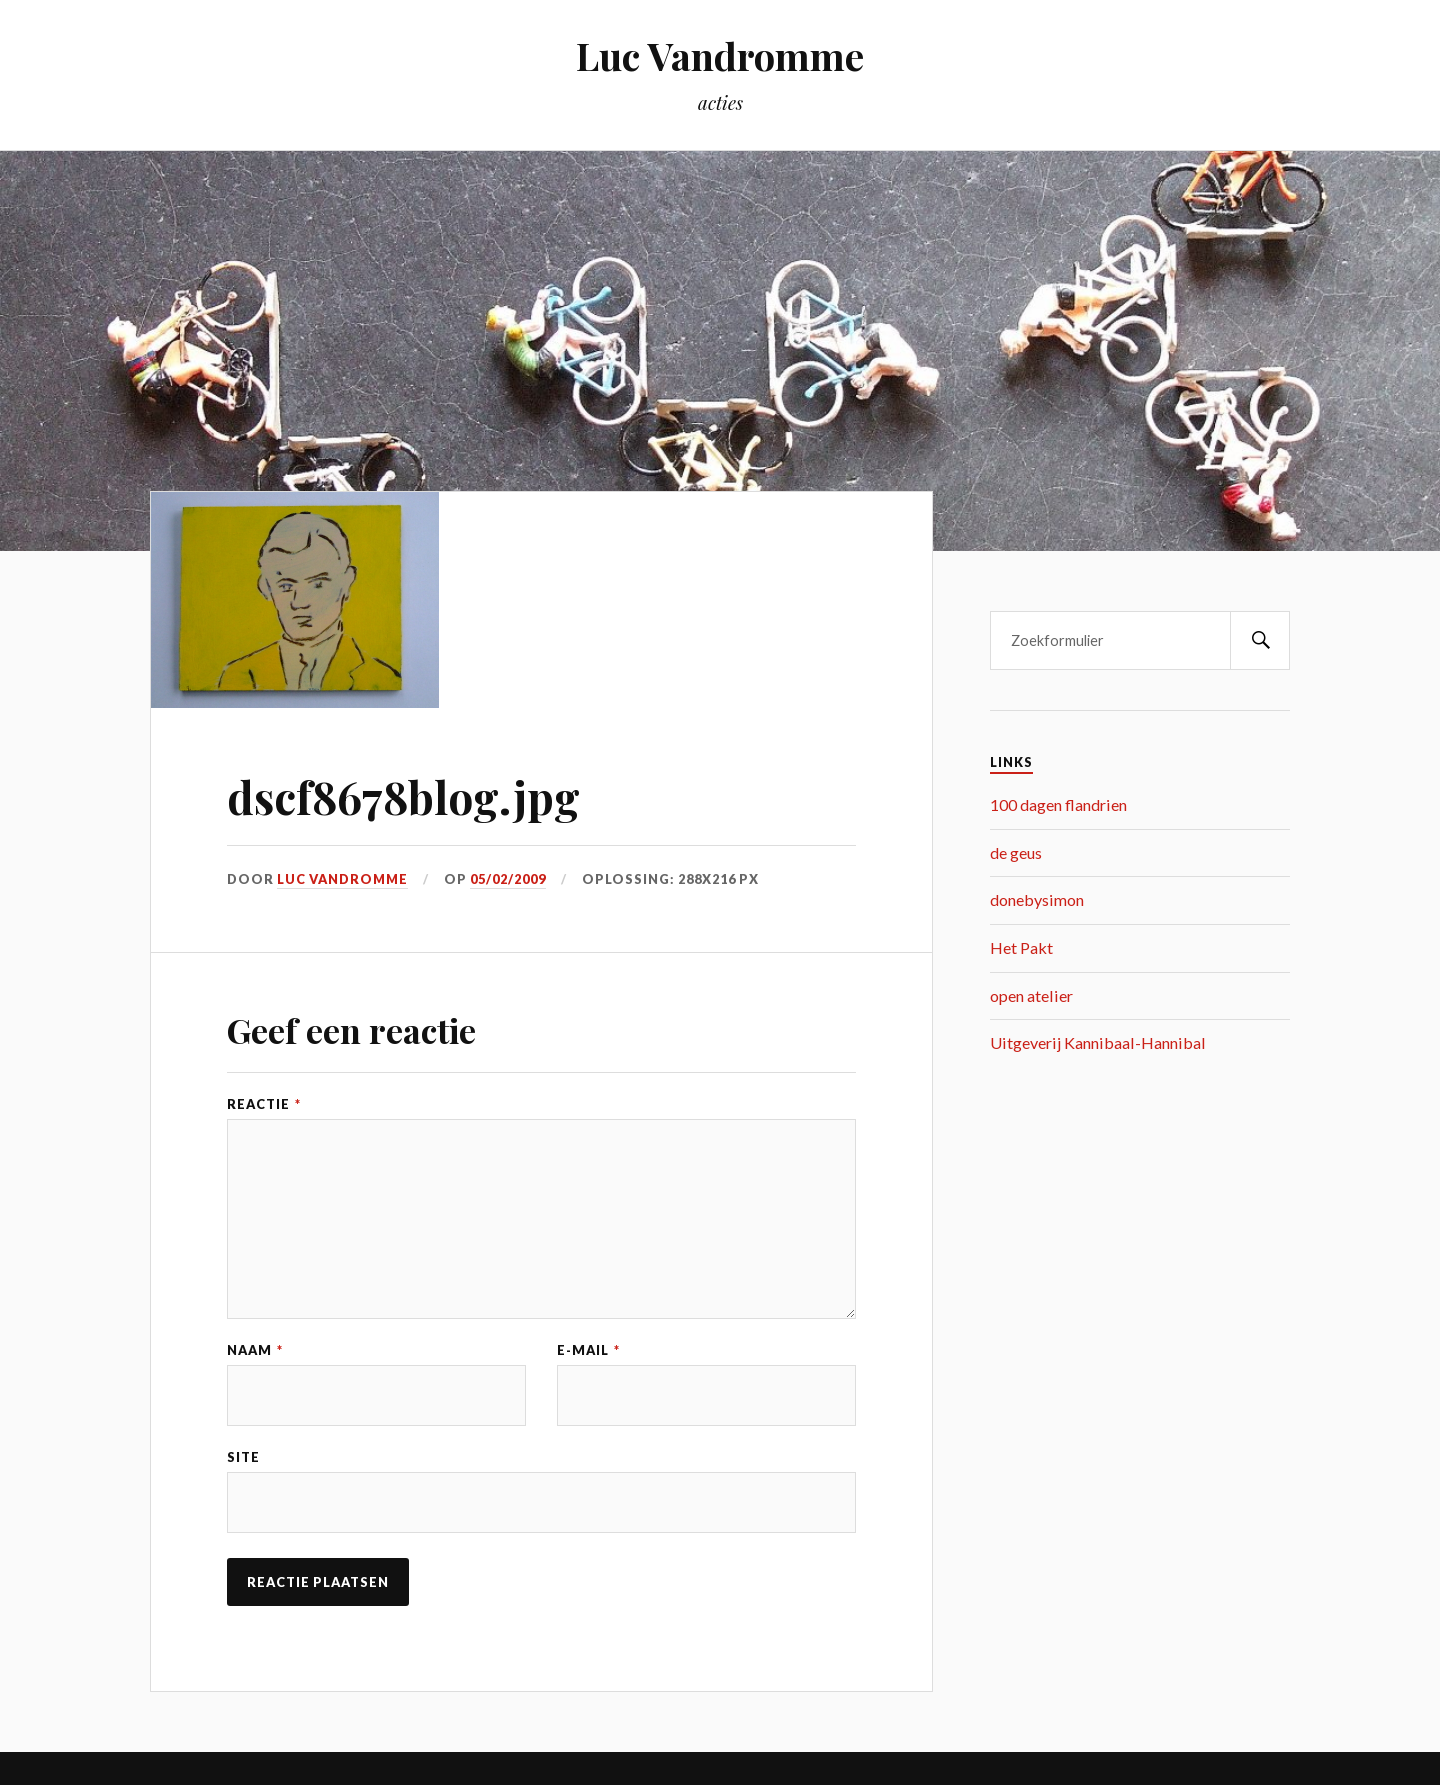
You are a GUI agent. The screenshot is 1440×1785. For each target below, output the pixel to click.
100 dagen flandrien (1058, 804)
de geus (1016, 852)
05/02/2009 (508, 879)
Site (243, 1457)
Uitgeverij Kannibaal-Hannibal (1098, 1042)
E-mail (588, 1350)
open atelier (1031, 995)
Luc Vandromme (720, 55)
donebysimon (1037, 899)
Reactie (264, 1104)
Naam (255, 1350)
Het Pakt (1021, 947)
